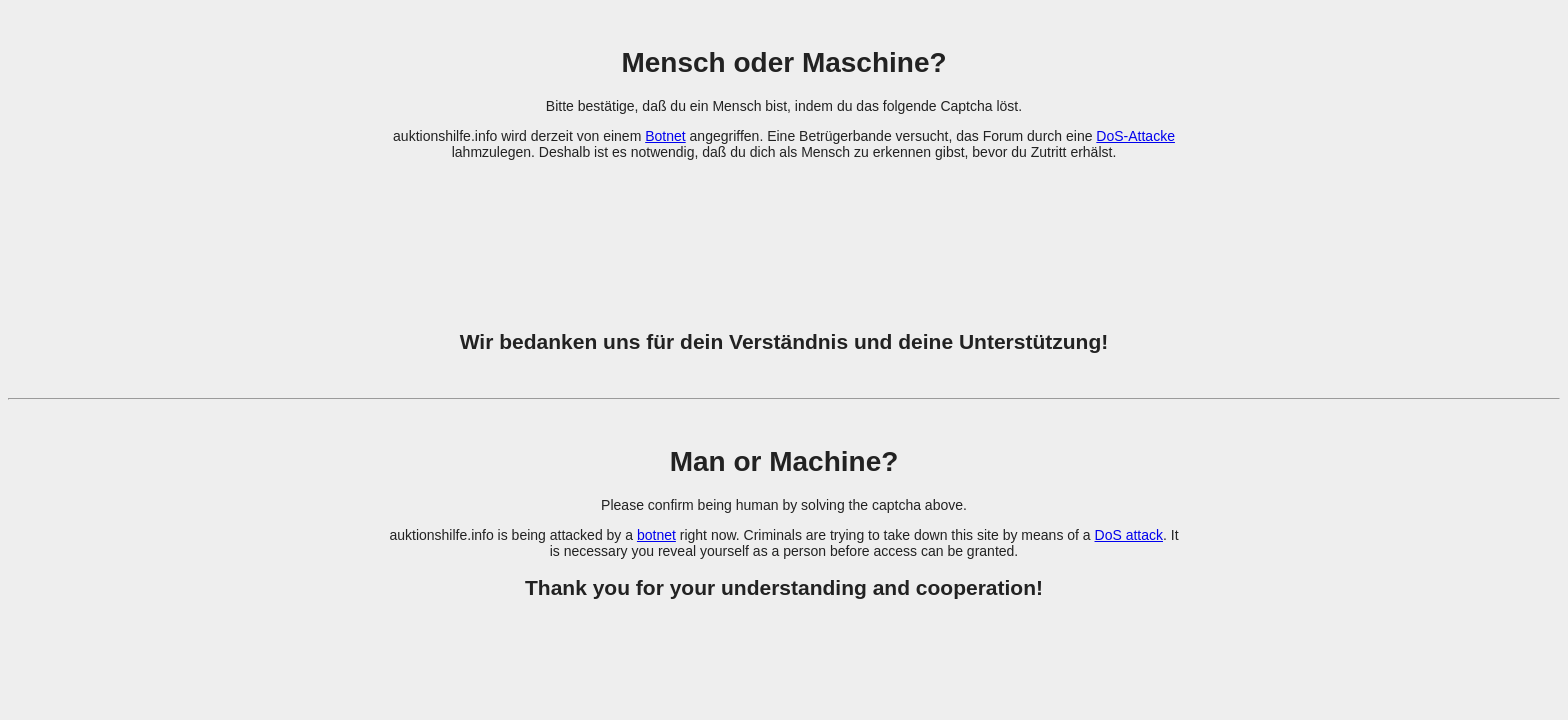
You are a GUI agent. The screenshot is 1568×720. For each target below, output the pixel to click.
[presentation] (784, 233)
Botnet (665, 136)
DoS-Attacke (1135, 136)
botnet (656, 535)
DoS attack (1129, 535)
